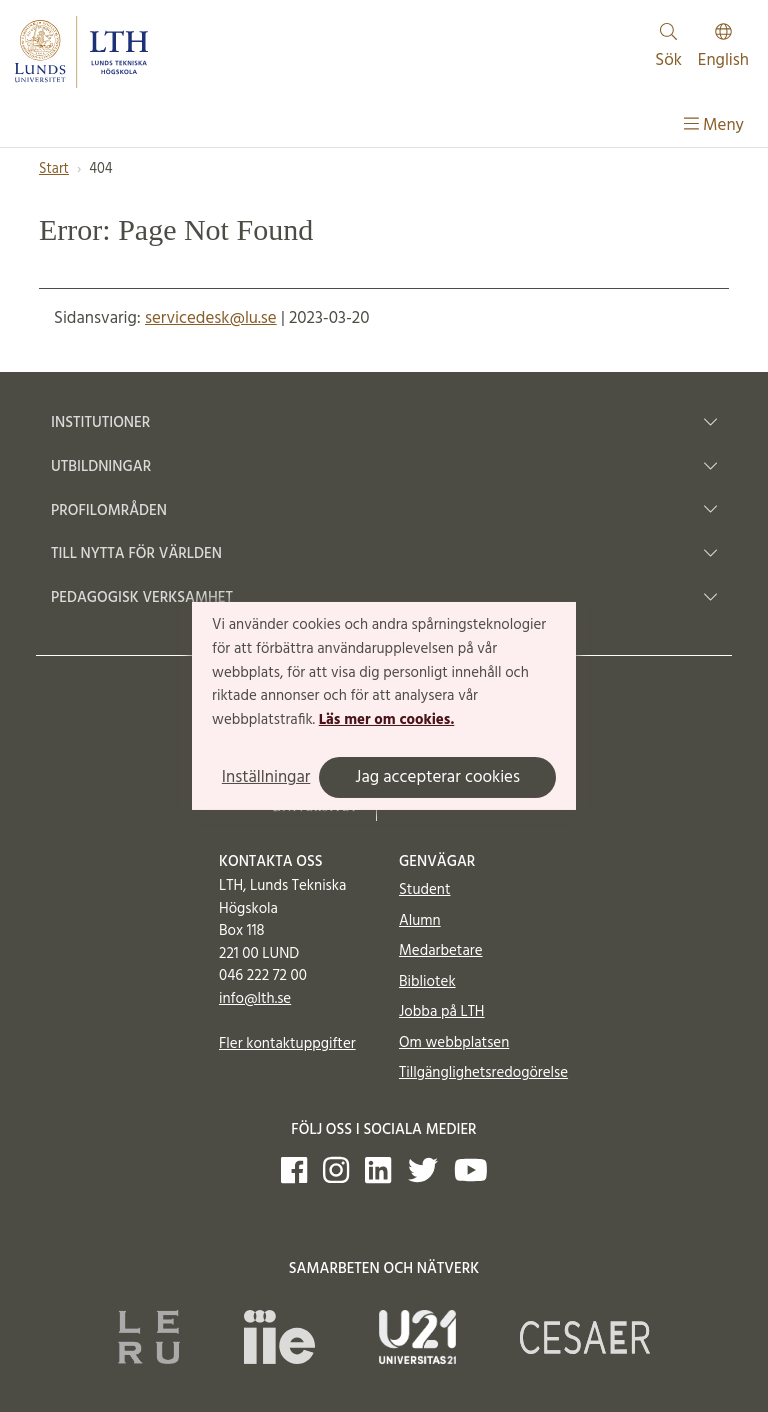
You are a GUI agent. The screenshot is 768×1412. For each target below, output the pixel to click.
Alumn (420, 921)
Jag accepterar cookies (437, 777)
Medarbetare (440, 951)
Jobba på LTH (442, 1012)
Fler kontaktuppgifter (287, 1044)
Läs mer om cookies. (386, 720)
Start (54, 169)
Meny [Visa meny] (714, 125)
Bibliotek (427, 982)
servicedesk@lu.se (211, 318)
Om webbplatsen (454, 1043)
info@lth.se (255, 999)
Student (424, 890)
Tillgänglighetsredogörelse (483, 1073)
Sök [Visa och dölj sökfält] (668, 48)
